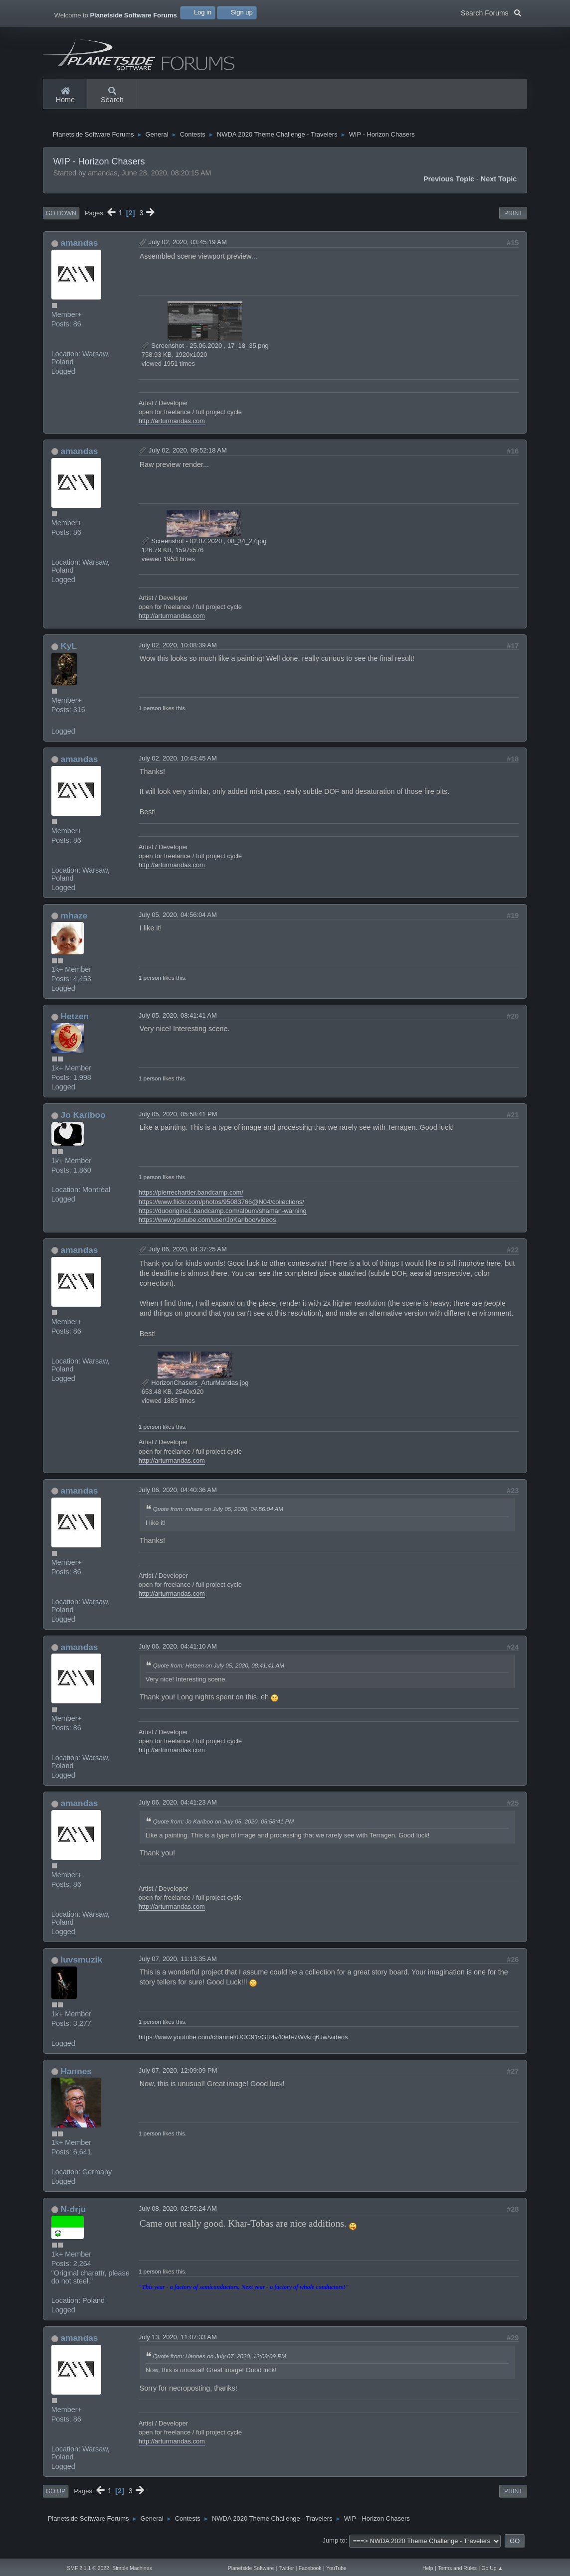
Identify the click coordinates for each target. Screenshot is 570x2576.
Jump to (333, 2548)
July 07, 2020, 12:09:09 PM (178, 2078)
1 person (150, 716)
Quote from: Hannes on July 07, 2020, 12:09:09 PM (219, 2364)
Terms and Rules (457, 2568)
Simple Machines (132, 2568)
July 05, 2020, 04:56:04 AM (178, 922)
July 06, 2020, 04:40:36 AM (178, 1498)
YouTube (336, 2568)
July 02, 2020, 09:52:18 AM (188, 458)
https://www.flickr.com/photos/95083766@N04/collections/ (221, 1209)
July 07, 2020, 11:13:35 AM (178, 1966)
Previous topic (448, 186)
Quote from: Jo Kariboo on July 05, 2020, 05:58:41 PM (223, 1829)
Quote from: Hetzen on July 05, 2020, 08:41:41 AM (218, 1672)
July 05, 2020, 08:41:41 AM (178, 1023)
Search (112, 96)
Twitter (286, 2568)
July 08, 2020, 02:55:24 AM (178, 2216)
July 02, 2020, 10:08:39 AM (178, 653)
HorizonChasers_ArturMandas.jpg (195, 1390)
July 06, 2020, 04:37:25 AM (188, 1257)
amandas (79, 251)
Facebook (310, 2568)
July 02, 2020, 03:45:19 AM (188, 250)
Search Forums (491, 12)
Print (513, 220)
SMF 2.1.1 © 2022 (88, 2568)
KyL (69, 654)
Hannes (76, 2079)
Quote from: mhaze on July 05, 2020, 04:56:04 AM (218, 1517)
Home (65, 96)
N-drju (73, 2217)
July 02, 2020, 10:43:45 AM (178, 766)
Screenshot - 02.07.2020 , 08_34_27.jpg (204, 548)
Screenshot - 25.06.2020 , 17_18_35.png (205, 353)
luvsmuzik (81, 1967)
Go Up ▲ (492, 2568)
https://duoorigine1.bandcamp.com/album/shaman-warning (223, 1218)
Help (427, 2568)
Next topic (499, 186)
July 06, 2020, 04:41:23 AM (178, 1810)
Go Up (55, 2499)
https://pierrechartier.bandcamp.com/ (191, 1200)
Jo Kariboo (83, 1123)
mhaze (74, 923)
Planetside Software (251, 2568)
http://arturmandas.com (172, 428)
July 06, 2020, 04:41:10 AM (178, 1654)
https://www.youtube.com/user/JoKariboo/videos (207, 1227)
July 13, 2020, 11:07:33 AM (178, 2345)
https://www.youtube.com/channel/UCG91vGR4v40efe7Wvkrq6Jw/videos (243, 2045)
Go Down (61, 220)
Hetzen (75, 1024)
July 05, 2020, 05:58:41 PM (178, 1122)
